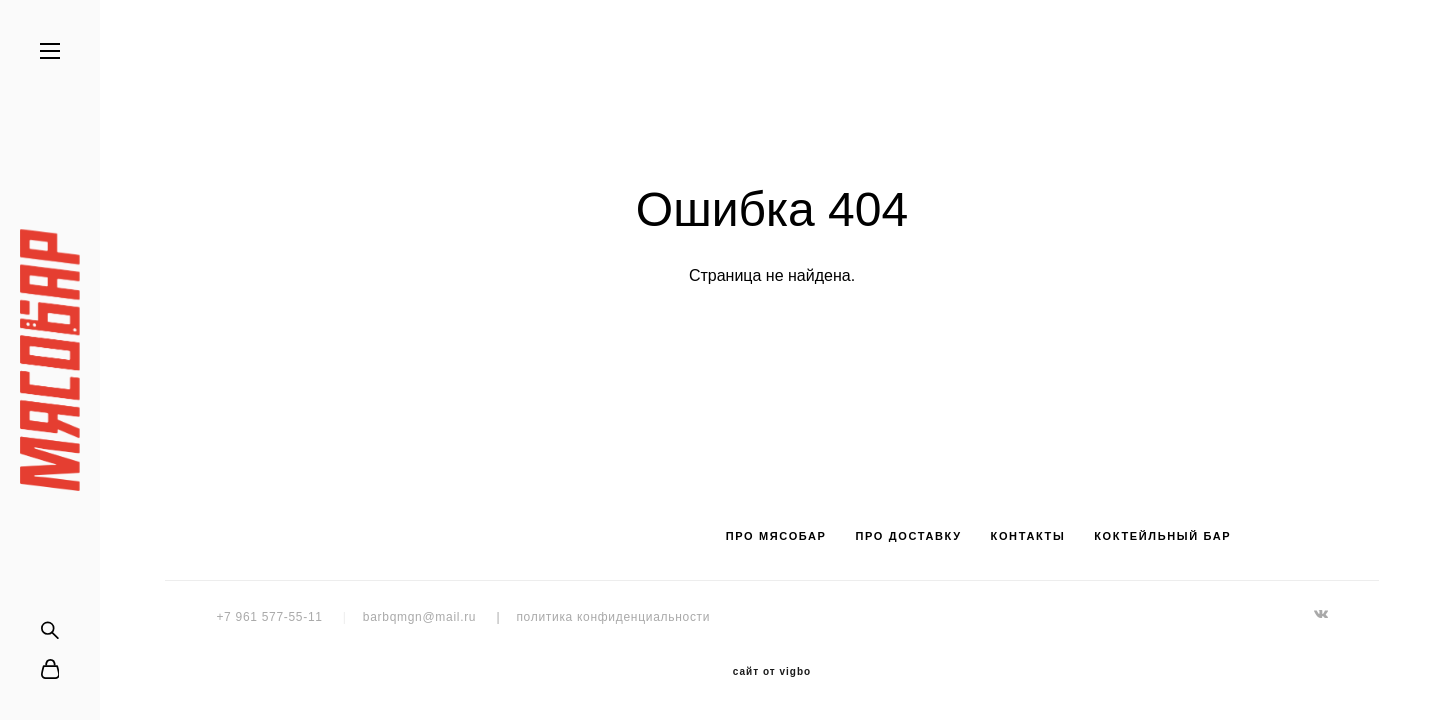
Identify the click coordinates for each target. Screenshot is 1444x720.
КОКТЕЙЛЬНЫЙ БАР (1162, 536)
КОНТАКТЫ (1028, 536)
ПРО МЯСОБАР (776, 536)
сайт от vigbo (772, 672)
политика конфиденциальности (613, 617)
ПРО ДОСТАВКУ (908, 536)
